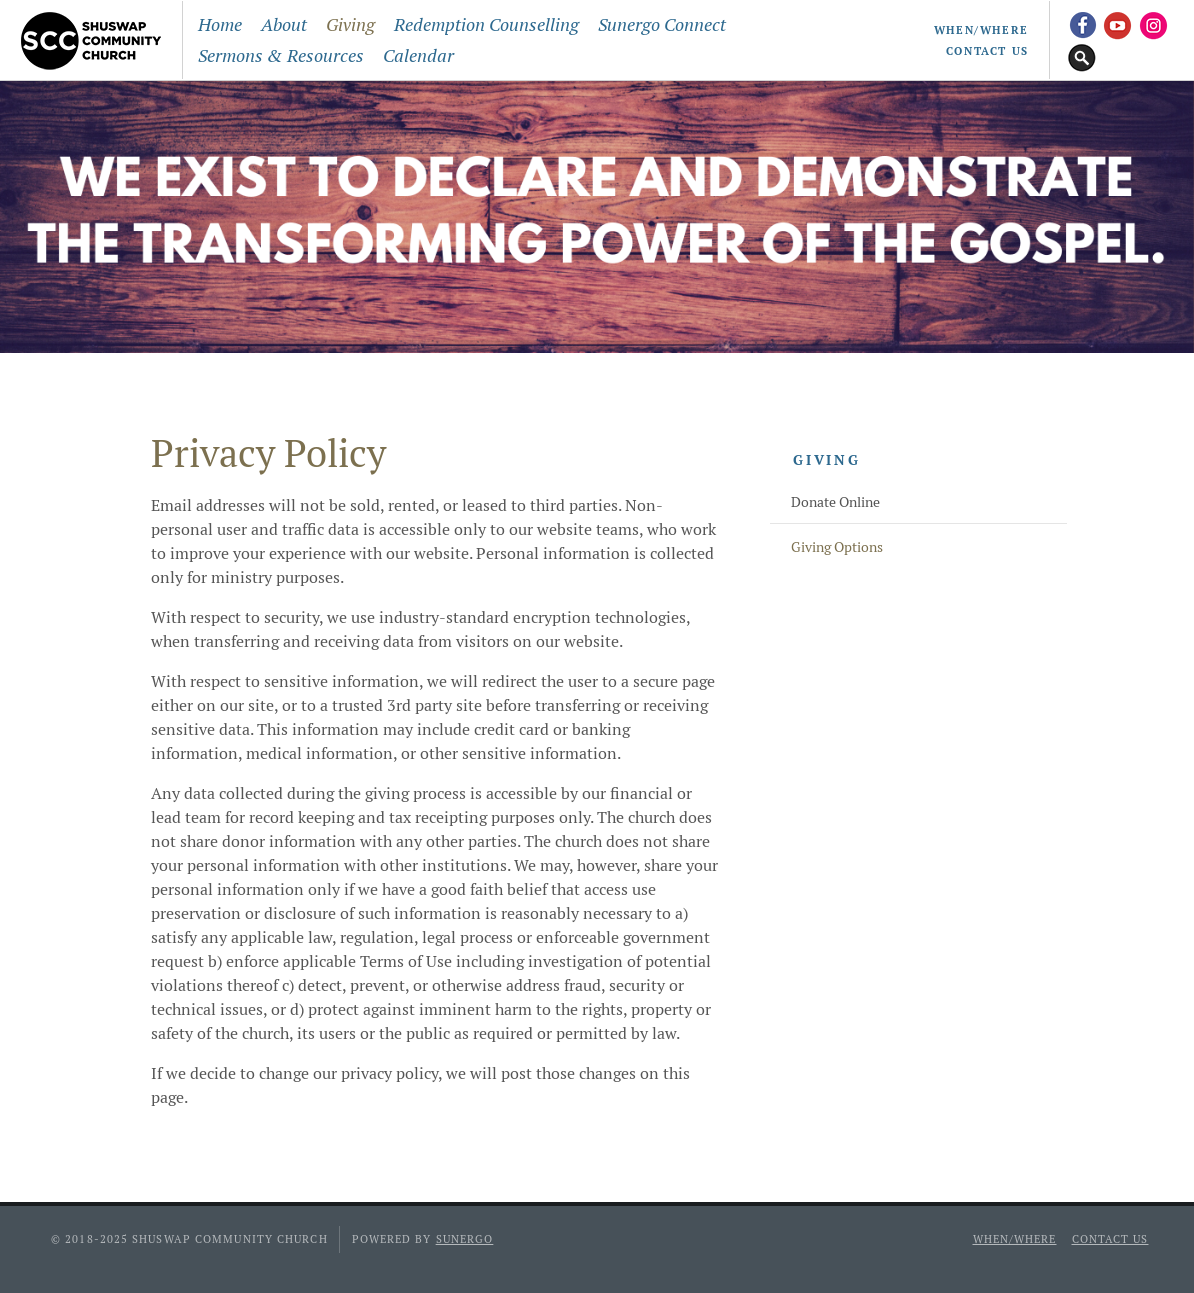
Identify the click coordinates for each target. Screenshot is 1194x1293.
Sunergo (465, 1239)
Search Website (1082, 56)
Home (220, 24)
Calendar (418, 55)
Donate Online (835, 502)
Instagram (1154, 24)
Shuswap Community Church (96, 40)
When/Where (981, 30)
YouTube (1118, 24)
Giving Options (837, 547)
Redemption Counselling (486, 24)
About (284, 24)
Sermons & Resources (281, 55)
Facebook (1082, 24)
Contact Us (987, 51)
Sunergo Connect (662, 24)
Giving (350, 24)
